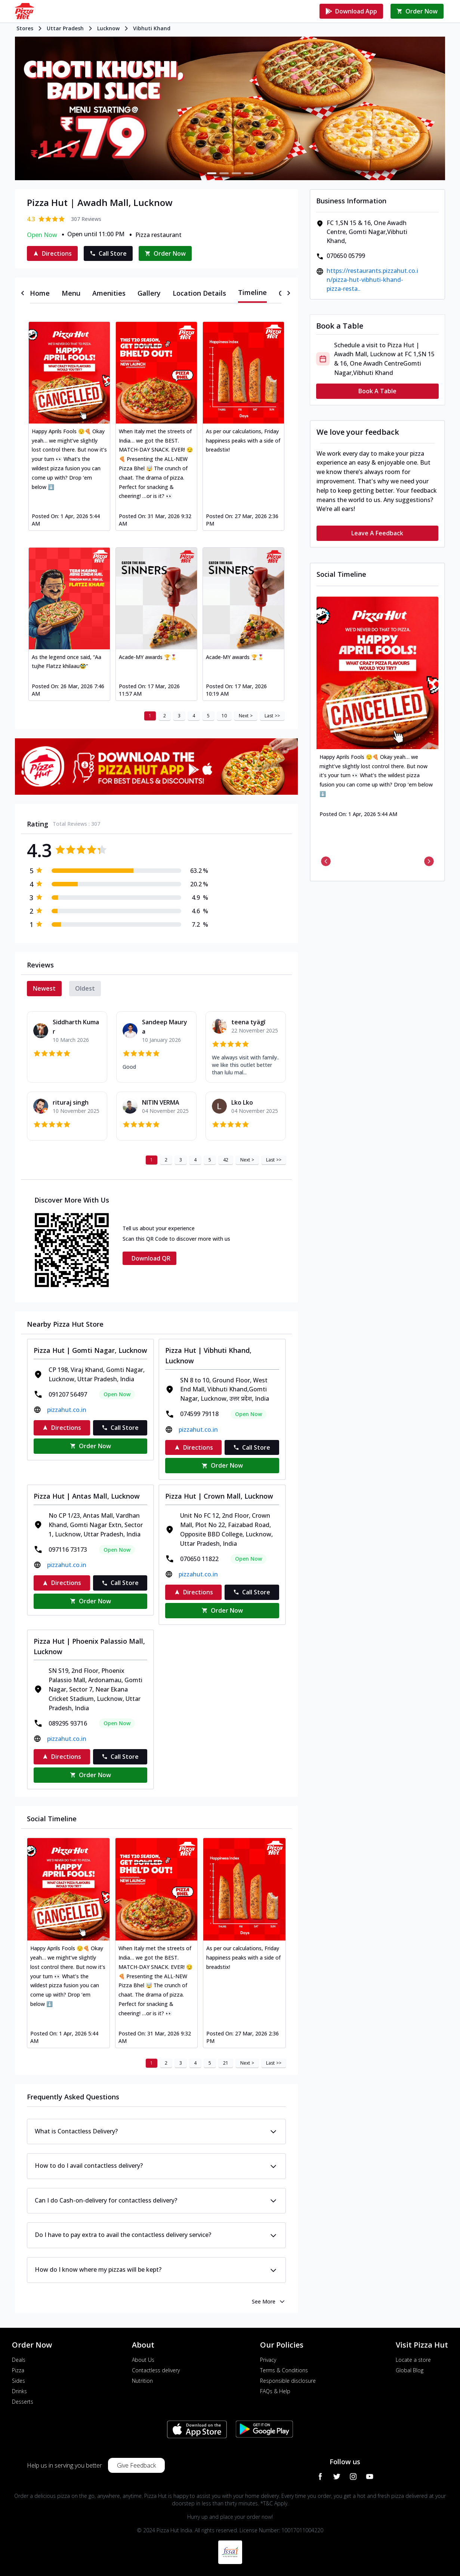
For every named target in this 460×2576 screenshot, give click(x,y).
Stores (24, 28)
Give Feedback (136, 2465)
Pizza (18, 2370)
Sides (18, 2380)
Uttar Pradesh (65, 28)
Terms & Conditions (284, 2370)
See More (269, 2301)
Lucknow (108, 28)
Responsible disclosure (288, 2380)
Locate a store (413, 2359)
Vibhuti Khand (151, 28)
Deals (18, 2359)
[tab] (40, 293)
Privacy (268, 2359)
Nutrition (142, 2380)
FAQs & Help (275, 2391)
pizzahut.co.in (66, 1410)
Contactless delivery (156, 2370)
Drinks (19, 2391)
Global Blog (409, 2370)
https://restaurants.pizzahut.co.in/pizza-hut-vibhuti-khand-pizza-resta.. (372, 280)
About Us (143, 2359)
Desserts (22, 2401)
